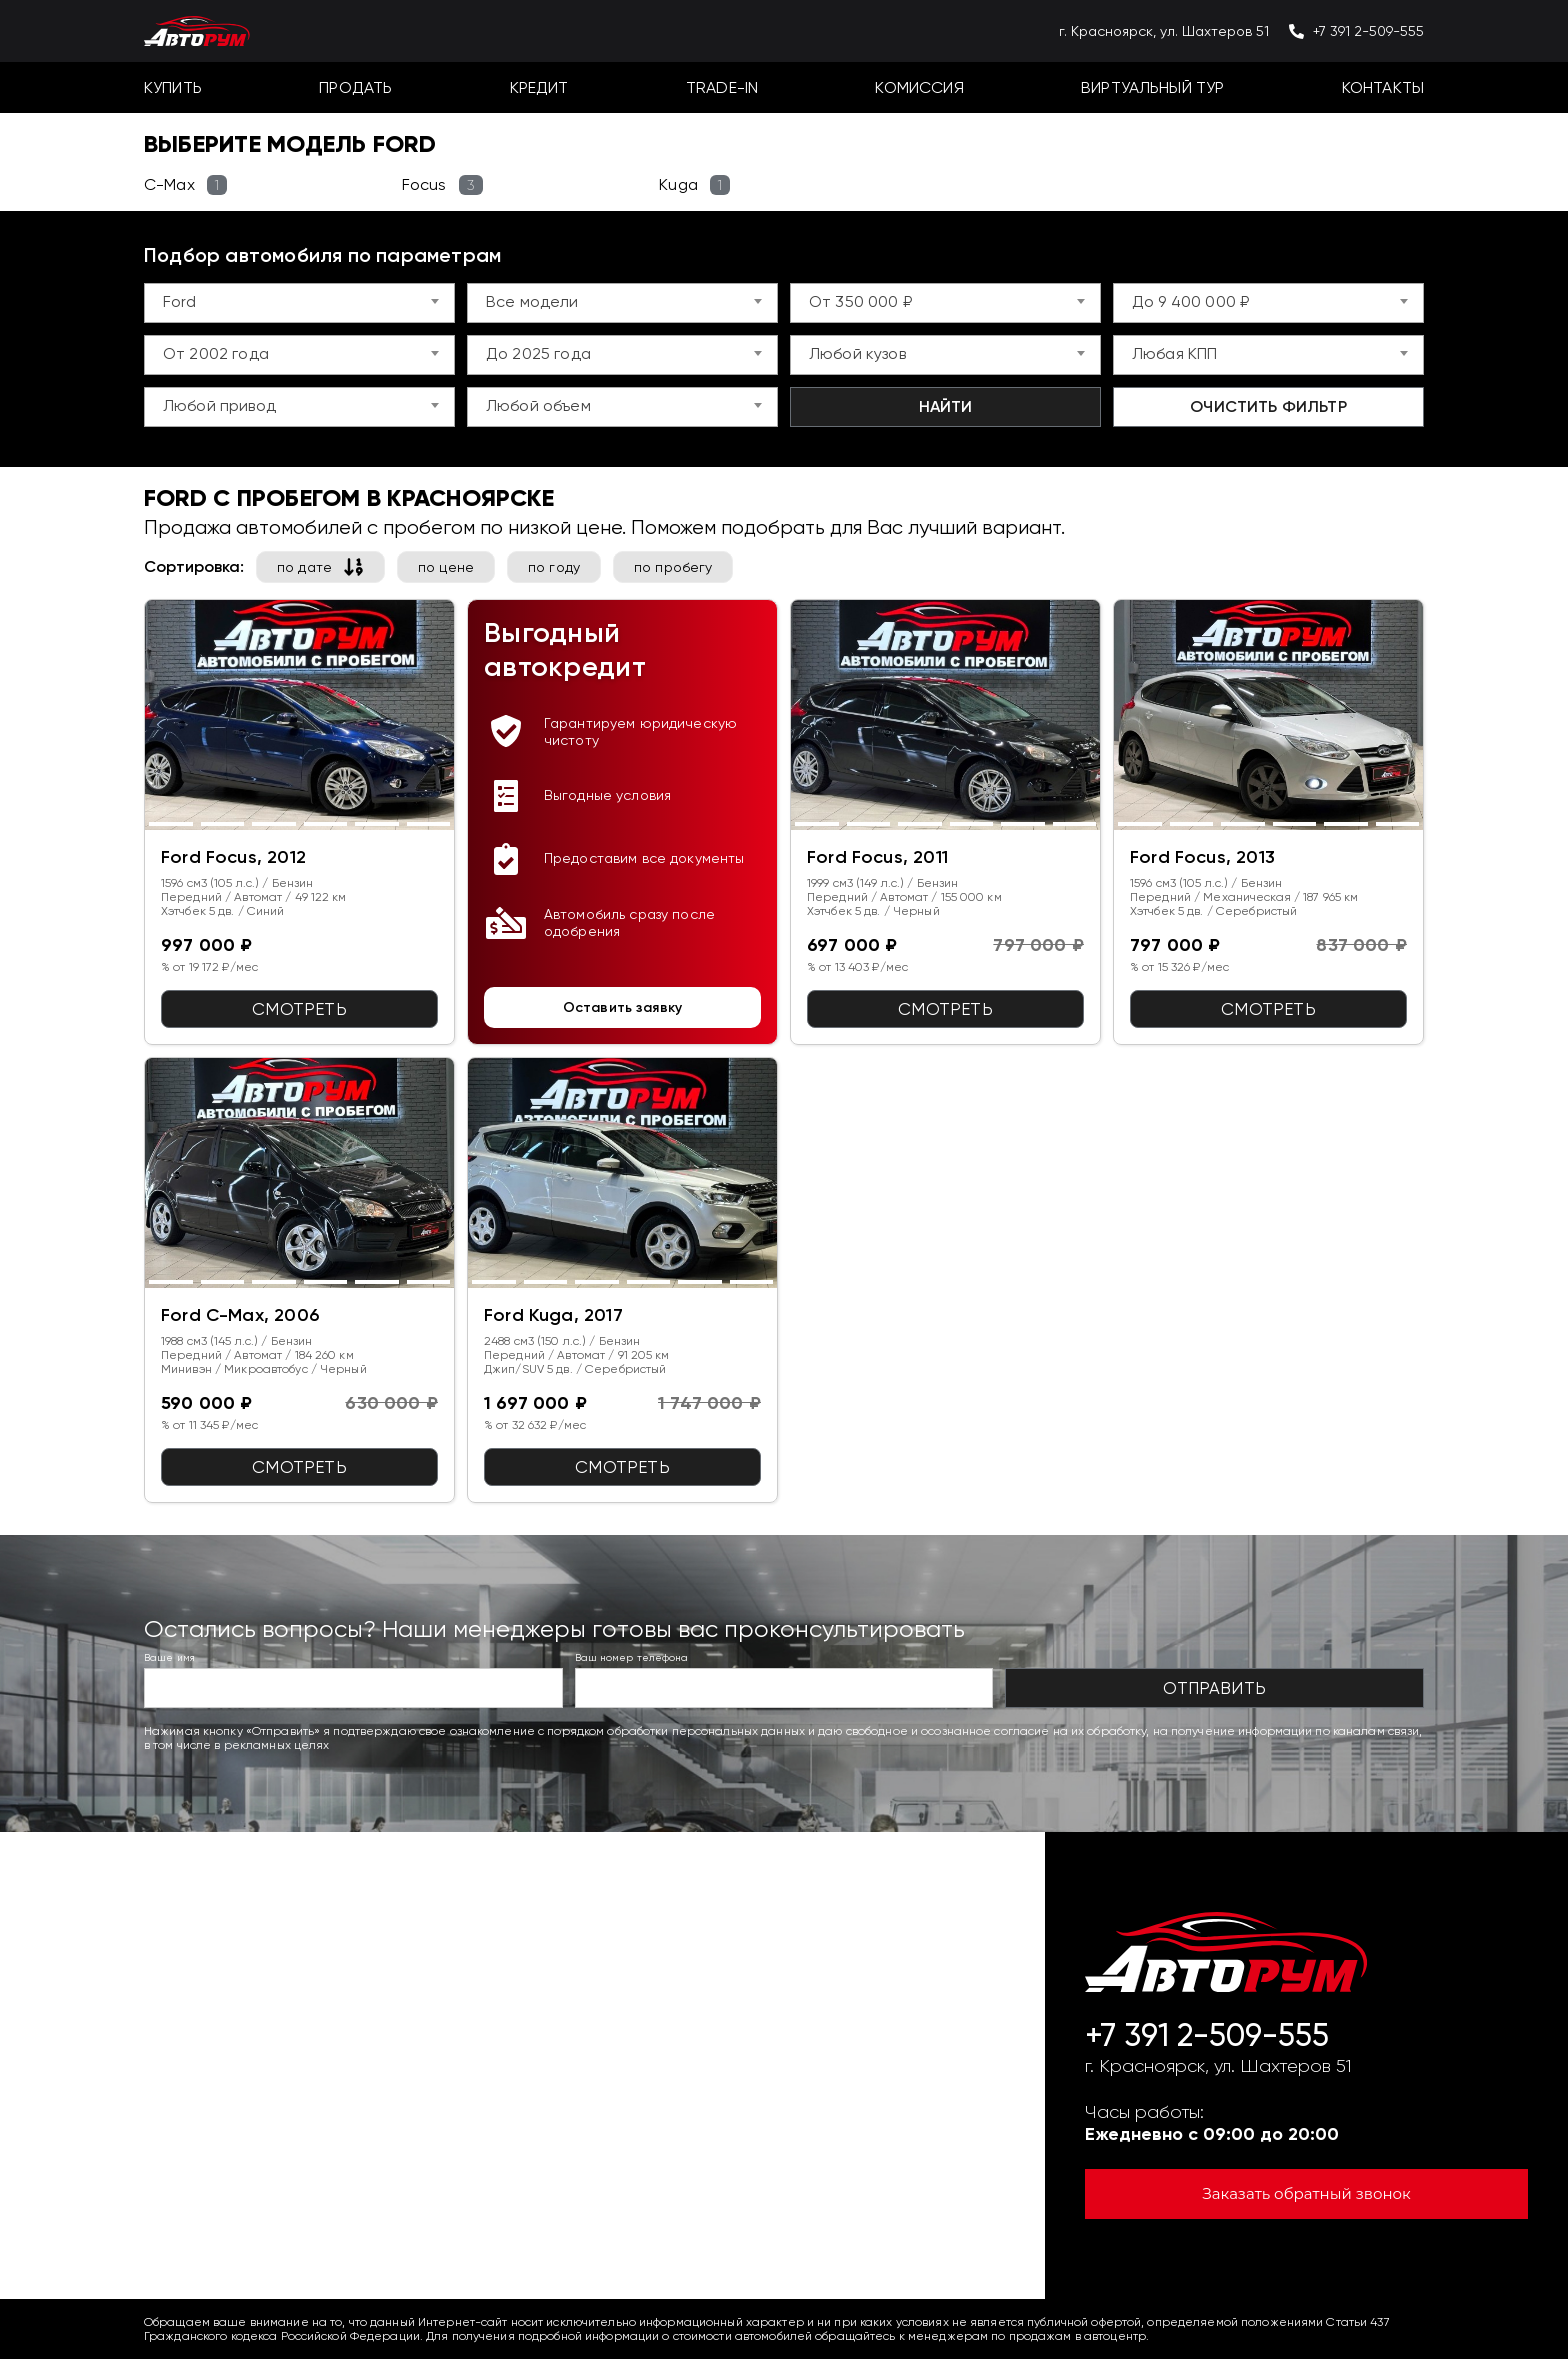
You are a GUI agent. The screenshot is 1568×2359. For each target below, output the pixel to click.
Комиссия (919, 87)
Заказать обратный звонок (1307, 2193)
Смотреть (299, 1009)
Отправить (1214, 1688)
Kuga (694, 185)
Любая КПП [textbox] (1174, 353)
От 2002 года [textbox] (216, 353)
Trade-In (722, 87)
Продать (355, 87)
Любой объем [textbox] (538, 405)
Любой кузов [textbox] (857, 353)
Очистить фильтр (1268, 406)
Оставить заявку (622, 1007)
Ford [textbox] (180, 301)
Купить (173, 87)
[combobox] (299, 303)
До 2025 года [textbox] (538, 353)
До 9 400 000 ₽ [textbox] (1190, 301)
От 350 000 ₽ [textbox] (860, 301)
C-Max (185, 185)
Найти (946, 406)
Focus (442, 185)
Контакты (1383, 87)
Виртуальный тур (1152, 87)
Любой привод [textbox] (219, 405)
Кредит (539, 87)
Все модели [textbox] (532, 301)
